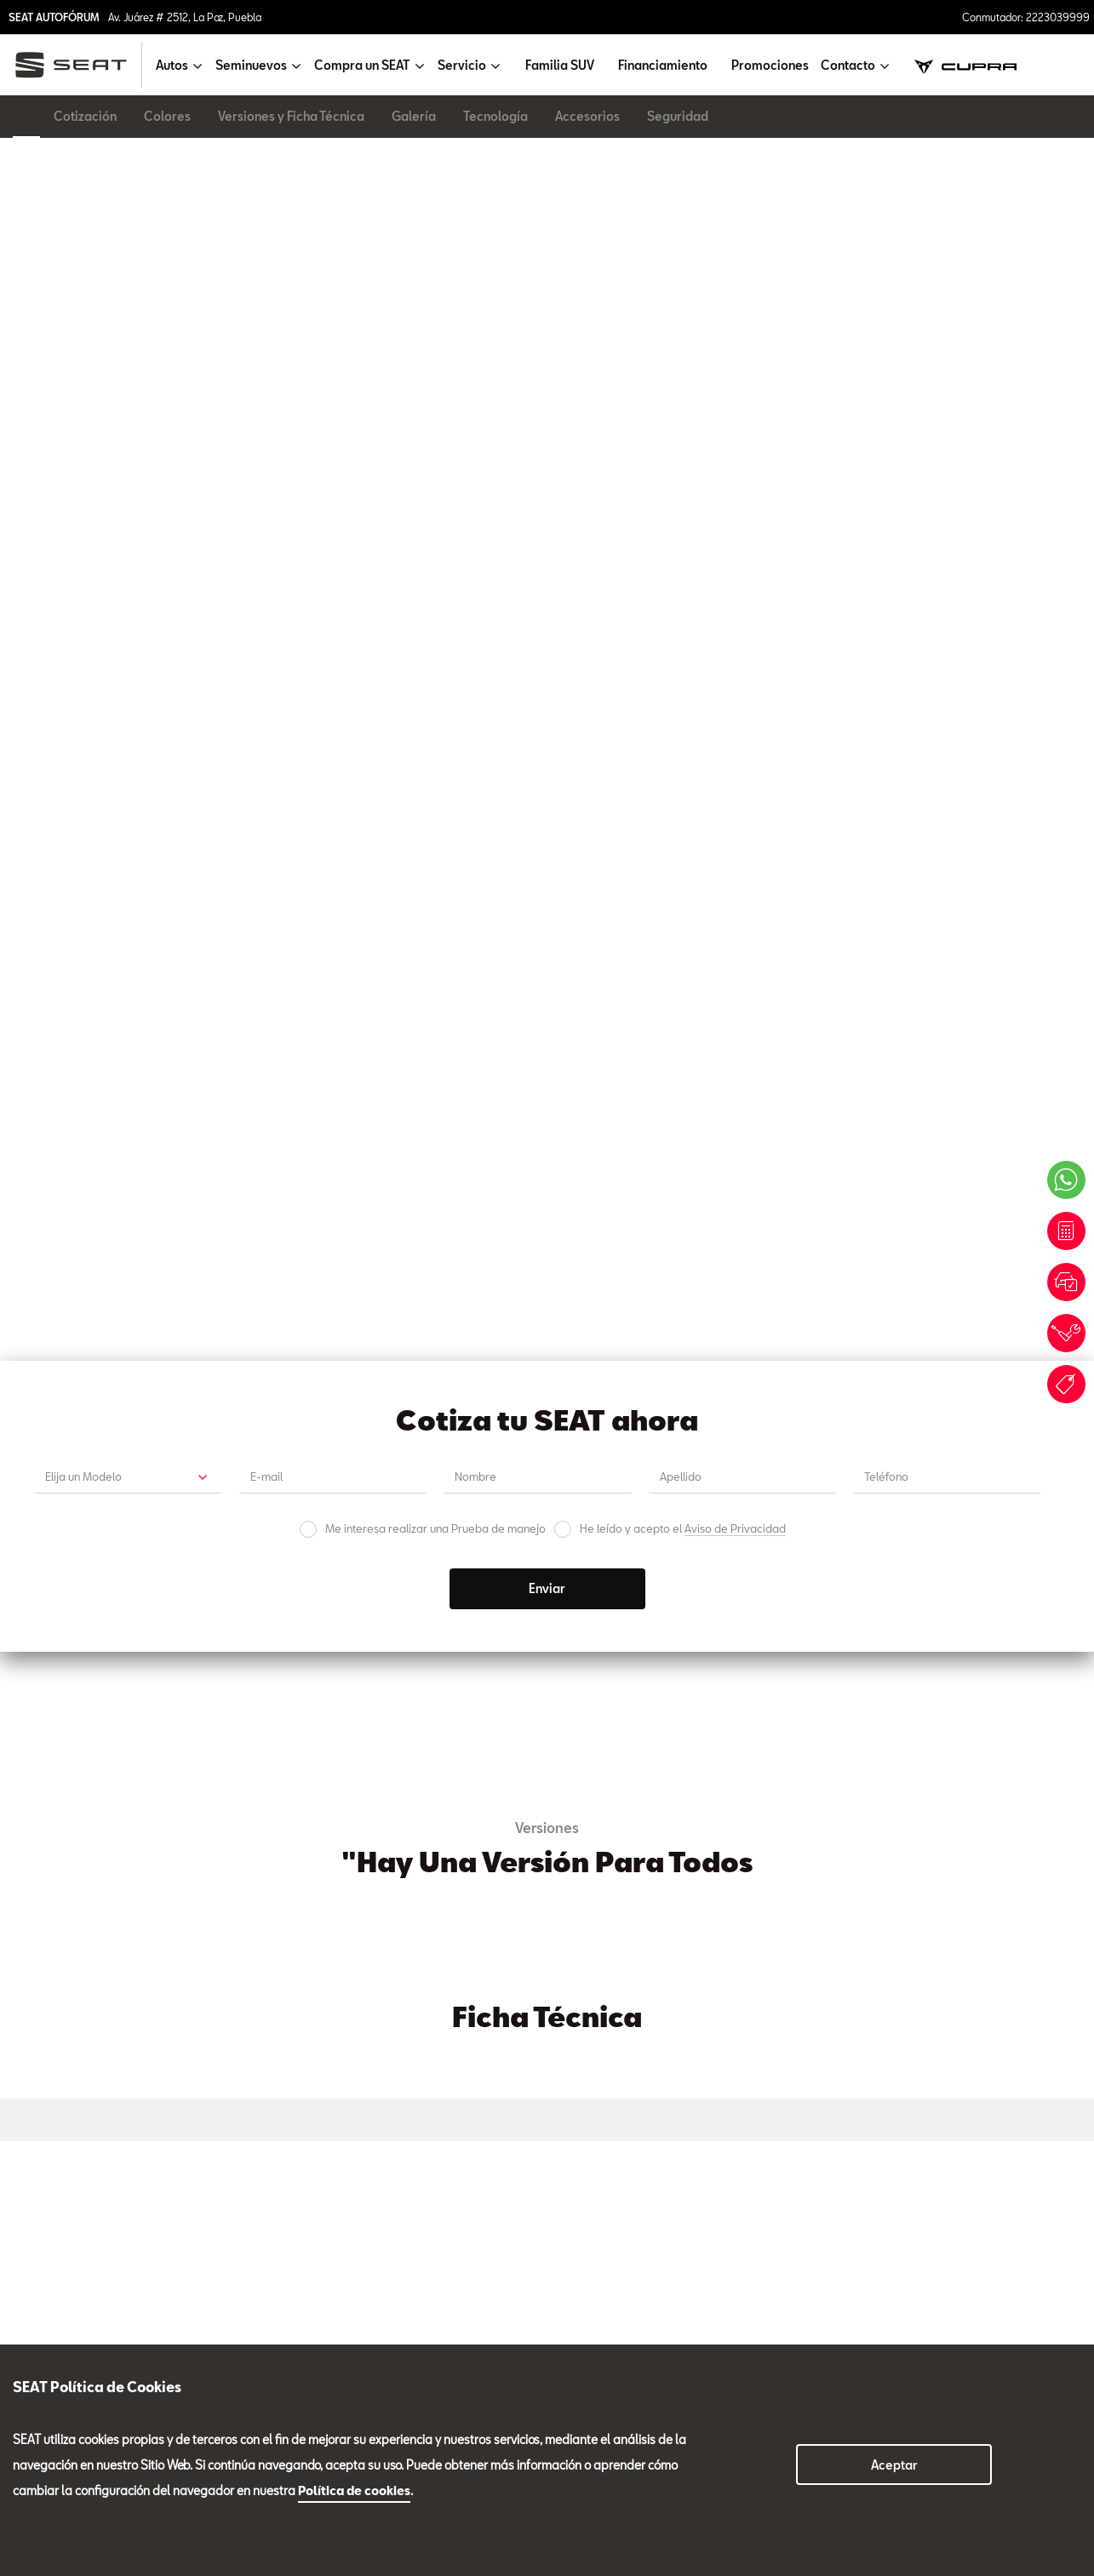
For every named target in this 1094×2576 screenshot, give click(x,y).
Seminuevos (710, 1948)
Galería (414, 116)
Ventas (51, 1964)
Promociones (770, 65)
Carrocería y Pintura (950, 1948)
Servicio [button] (462, 65)
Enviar (547, 495)
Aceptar (894, 2465)
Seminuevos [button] (251, 65)
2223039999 (263, 2292)
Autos (29, 2246)
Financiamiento (662, 65)
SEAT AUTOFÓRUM (54, 17)
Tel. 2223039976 (922, 1925)
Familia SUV (559, 65)
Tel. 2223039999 (69, 1925)
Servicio (269, 1948)
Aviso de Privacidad (735, 435)
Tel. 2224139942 (493, 1925)
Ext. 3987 (155, 1925)
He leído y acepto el (683, 435)
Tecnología (495, 116)
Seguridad (677, 116)
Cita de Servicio (680, 1369)
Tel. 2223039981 (280, 1925)
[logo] (78, 65)
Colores (167, 116)
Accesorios (587, 116)
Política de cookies (354, 2490)
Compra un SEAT (59, 2305)
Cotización (85, 116)
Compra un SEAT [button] (362, 65)
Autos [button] (172, 65)
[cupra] (965, 65)
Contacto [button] (848, 65)
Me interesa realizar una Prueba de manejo (435, 435)
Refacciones (496, 1948)
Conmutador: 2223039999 (1026, 17)
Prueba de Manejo (413, 1369)
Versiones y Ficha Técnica (291, 116)
